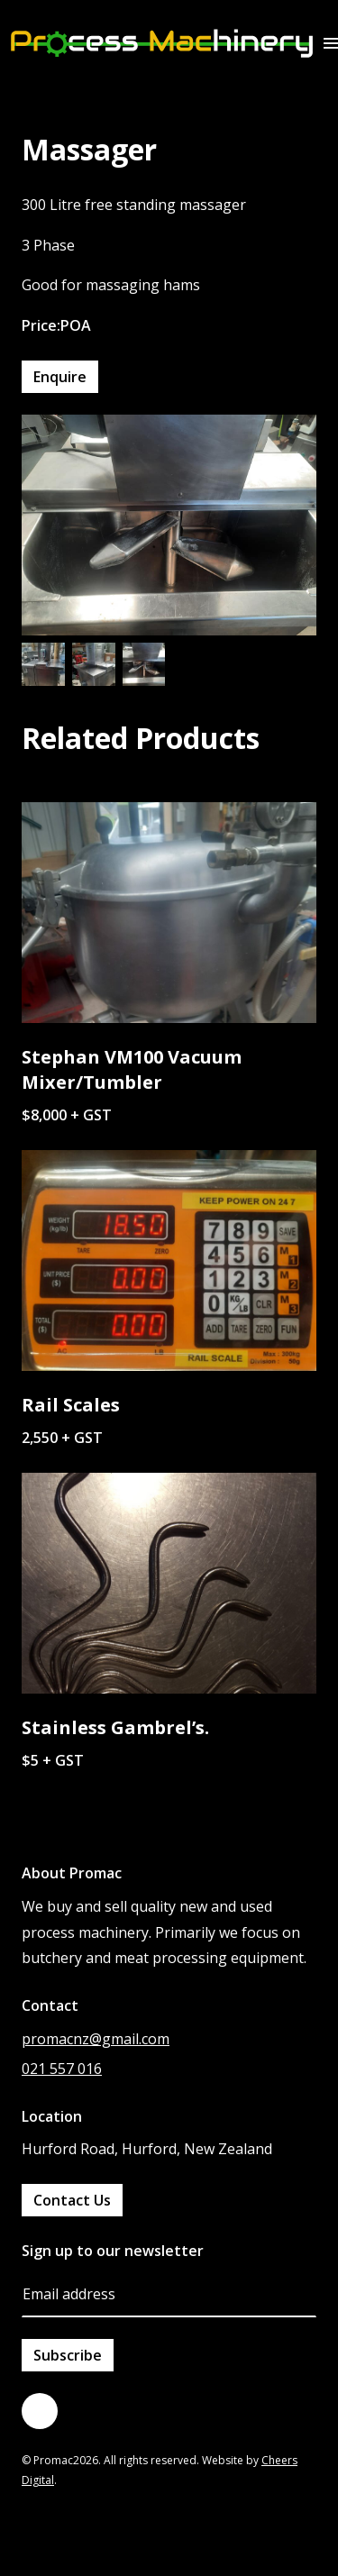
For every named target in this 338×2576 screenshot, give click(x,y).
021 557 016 (62, 2068)
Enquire (60, 377)
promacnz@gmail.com (95, 2039)
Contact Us (72, 2200)
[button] (331, 43)
